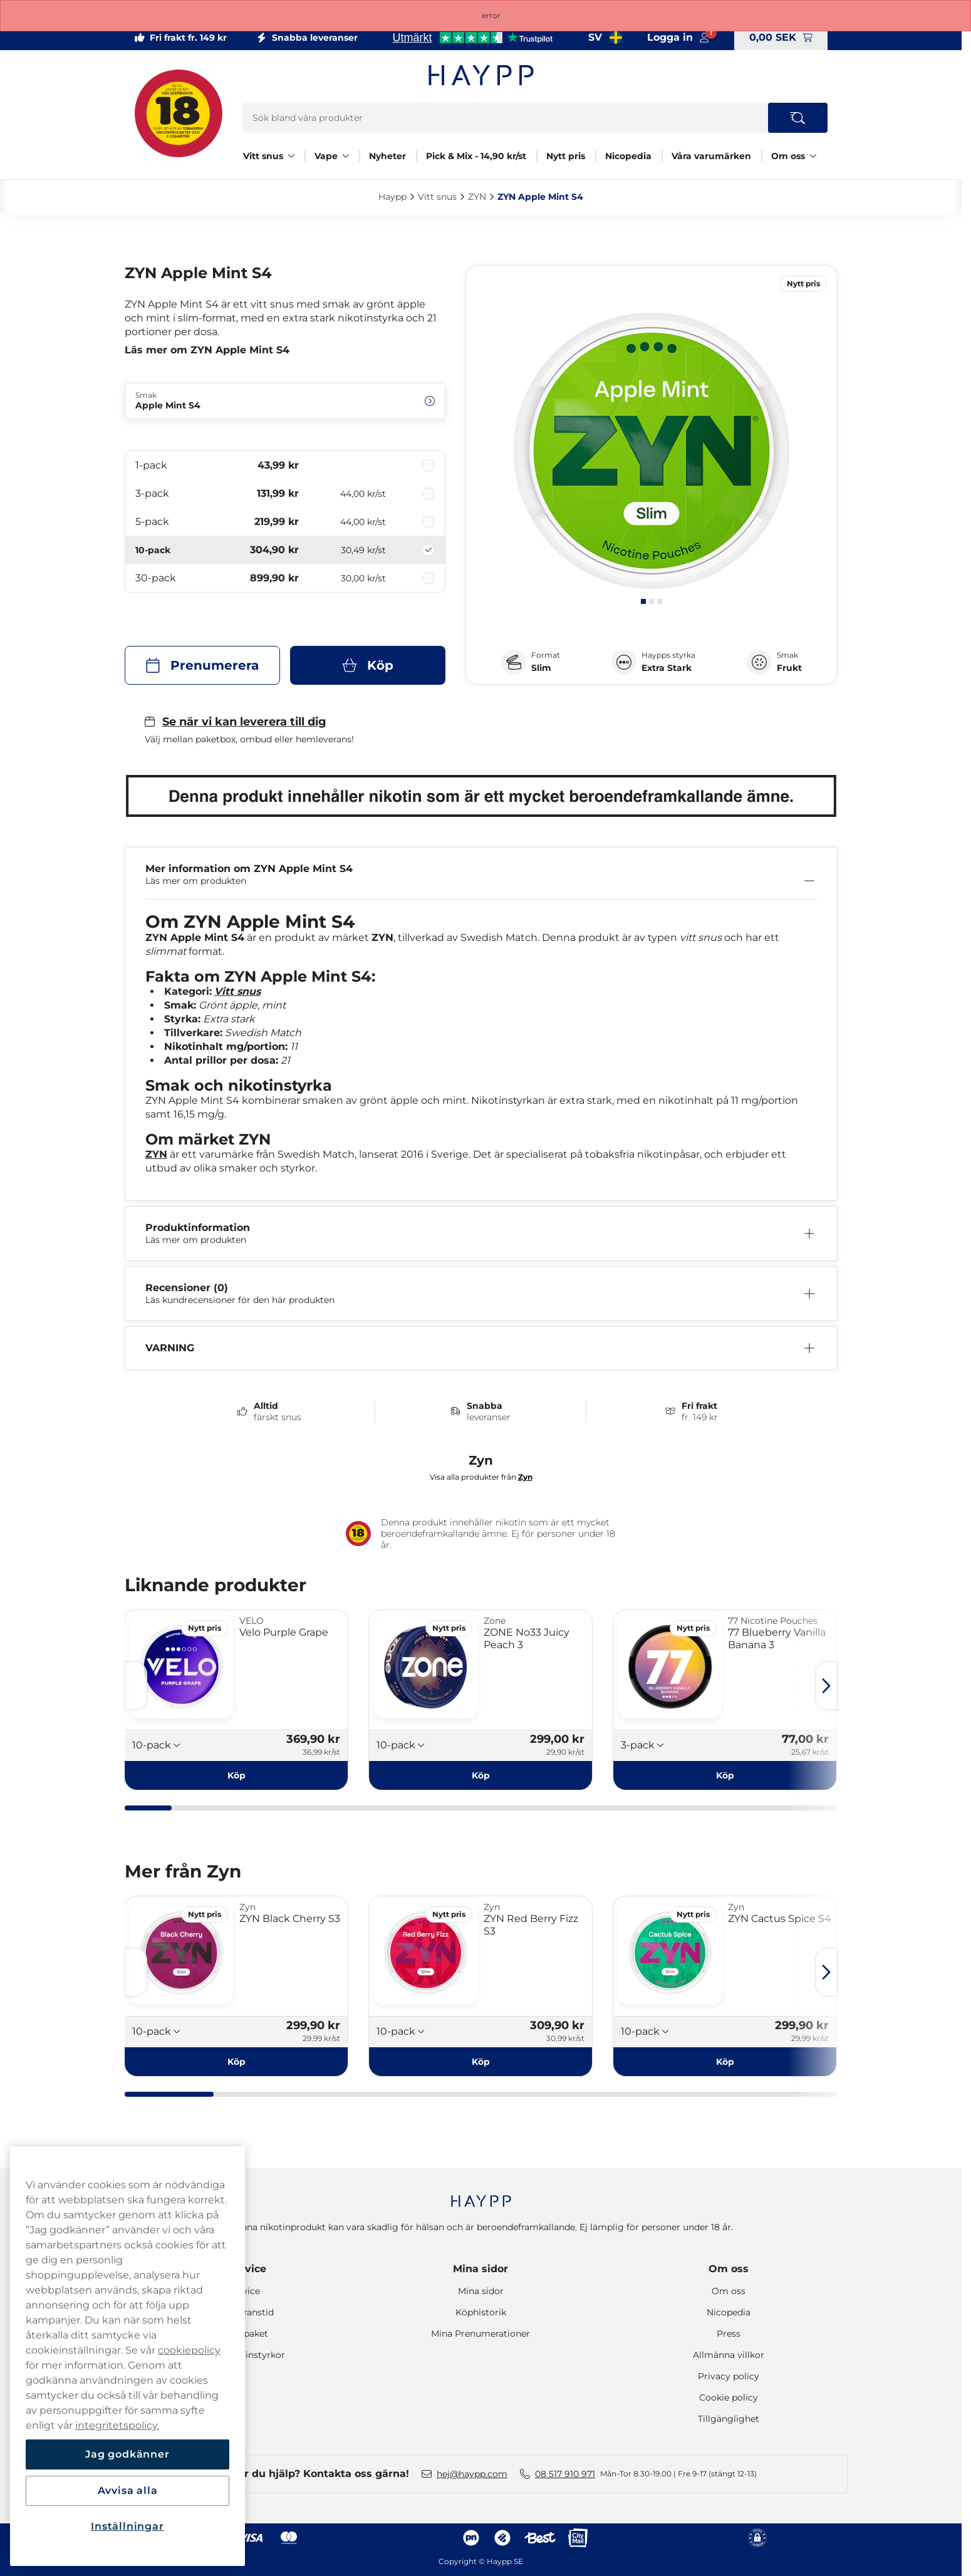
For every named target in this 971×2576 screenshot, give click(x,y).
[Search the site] (798, 118)
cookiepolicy (189, 2350)
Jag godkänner (127, 2454)
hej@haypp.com (472, 2474)
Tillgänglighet (728, 2418)
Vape (326, 156)
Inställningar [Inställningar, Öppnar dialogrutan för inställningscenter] (127, 2526)
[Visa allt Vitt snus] (291, 156)
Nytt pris (565, 156)
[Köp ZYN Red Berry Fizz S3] (480, 2061)
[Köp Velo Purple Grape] (236, 1775)
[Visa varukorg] (781, 37)
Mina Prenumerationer (480, 2333)
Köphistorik (480, 2312)
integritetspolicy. (117, 2425)
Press (728, 2333)
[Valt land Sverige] (605, 37)
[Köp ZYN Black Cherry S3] (236, 2061)
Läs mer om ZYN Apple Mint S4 (207, 350)
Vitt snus (263, 156)
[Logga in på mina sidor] (678, 37)
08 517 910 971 (565, 2474)
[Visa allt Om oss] (813, 156)
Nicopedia (628, 156)
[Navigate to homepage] (481, 2194)
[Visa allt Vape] (346, 156)
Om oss (788, 156)
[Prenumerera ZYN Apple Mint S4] (202, 665)
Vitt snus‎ (437, 196)
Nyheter (387, 156)
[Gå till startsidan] (481, 75)
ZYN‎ (477, 196)
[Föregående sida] (136, 1685)
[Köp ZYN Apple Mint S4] (367, 665)
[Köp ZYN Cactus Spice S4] (724, 2061)
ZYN (156, 1154)
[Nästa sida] (826, 1685)
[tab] (643, 601)
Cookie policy (728, 2397)
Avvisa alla (128, 2490)
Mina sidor (480, 2269)
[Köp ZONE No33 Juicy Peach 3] (480, 1775)
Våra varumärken (711, 156)
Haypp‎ (392, 196)
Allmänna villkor (728, 2354)
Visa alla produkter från (481, 1477)
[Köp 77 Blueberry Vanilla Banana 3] (724, 1775)
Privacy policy (728, 2376)
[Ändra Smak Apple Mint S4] (285, 400)
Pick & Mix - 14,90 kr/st (476, 156)
